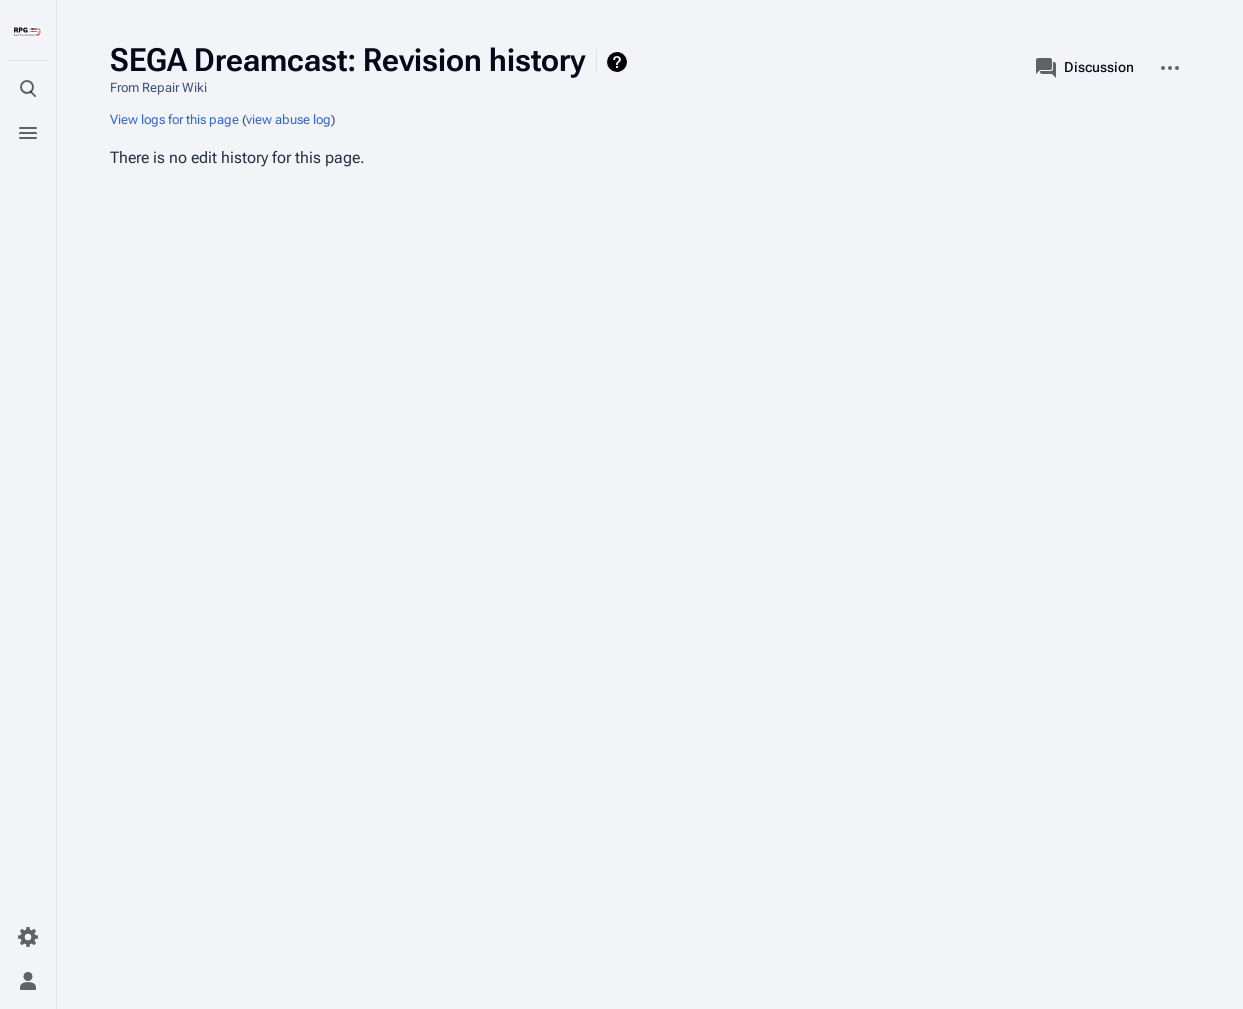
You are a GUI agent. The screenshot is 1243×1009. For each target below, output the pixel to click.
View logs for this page (174, 119)
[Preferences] (28, 937)
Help (619, 62)
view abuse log (288, 119)
